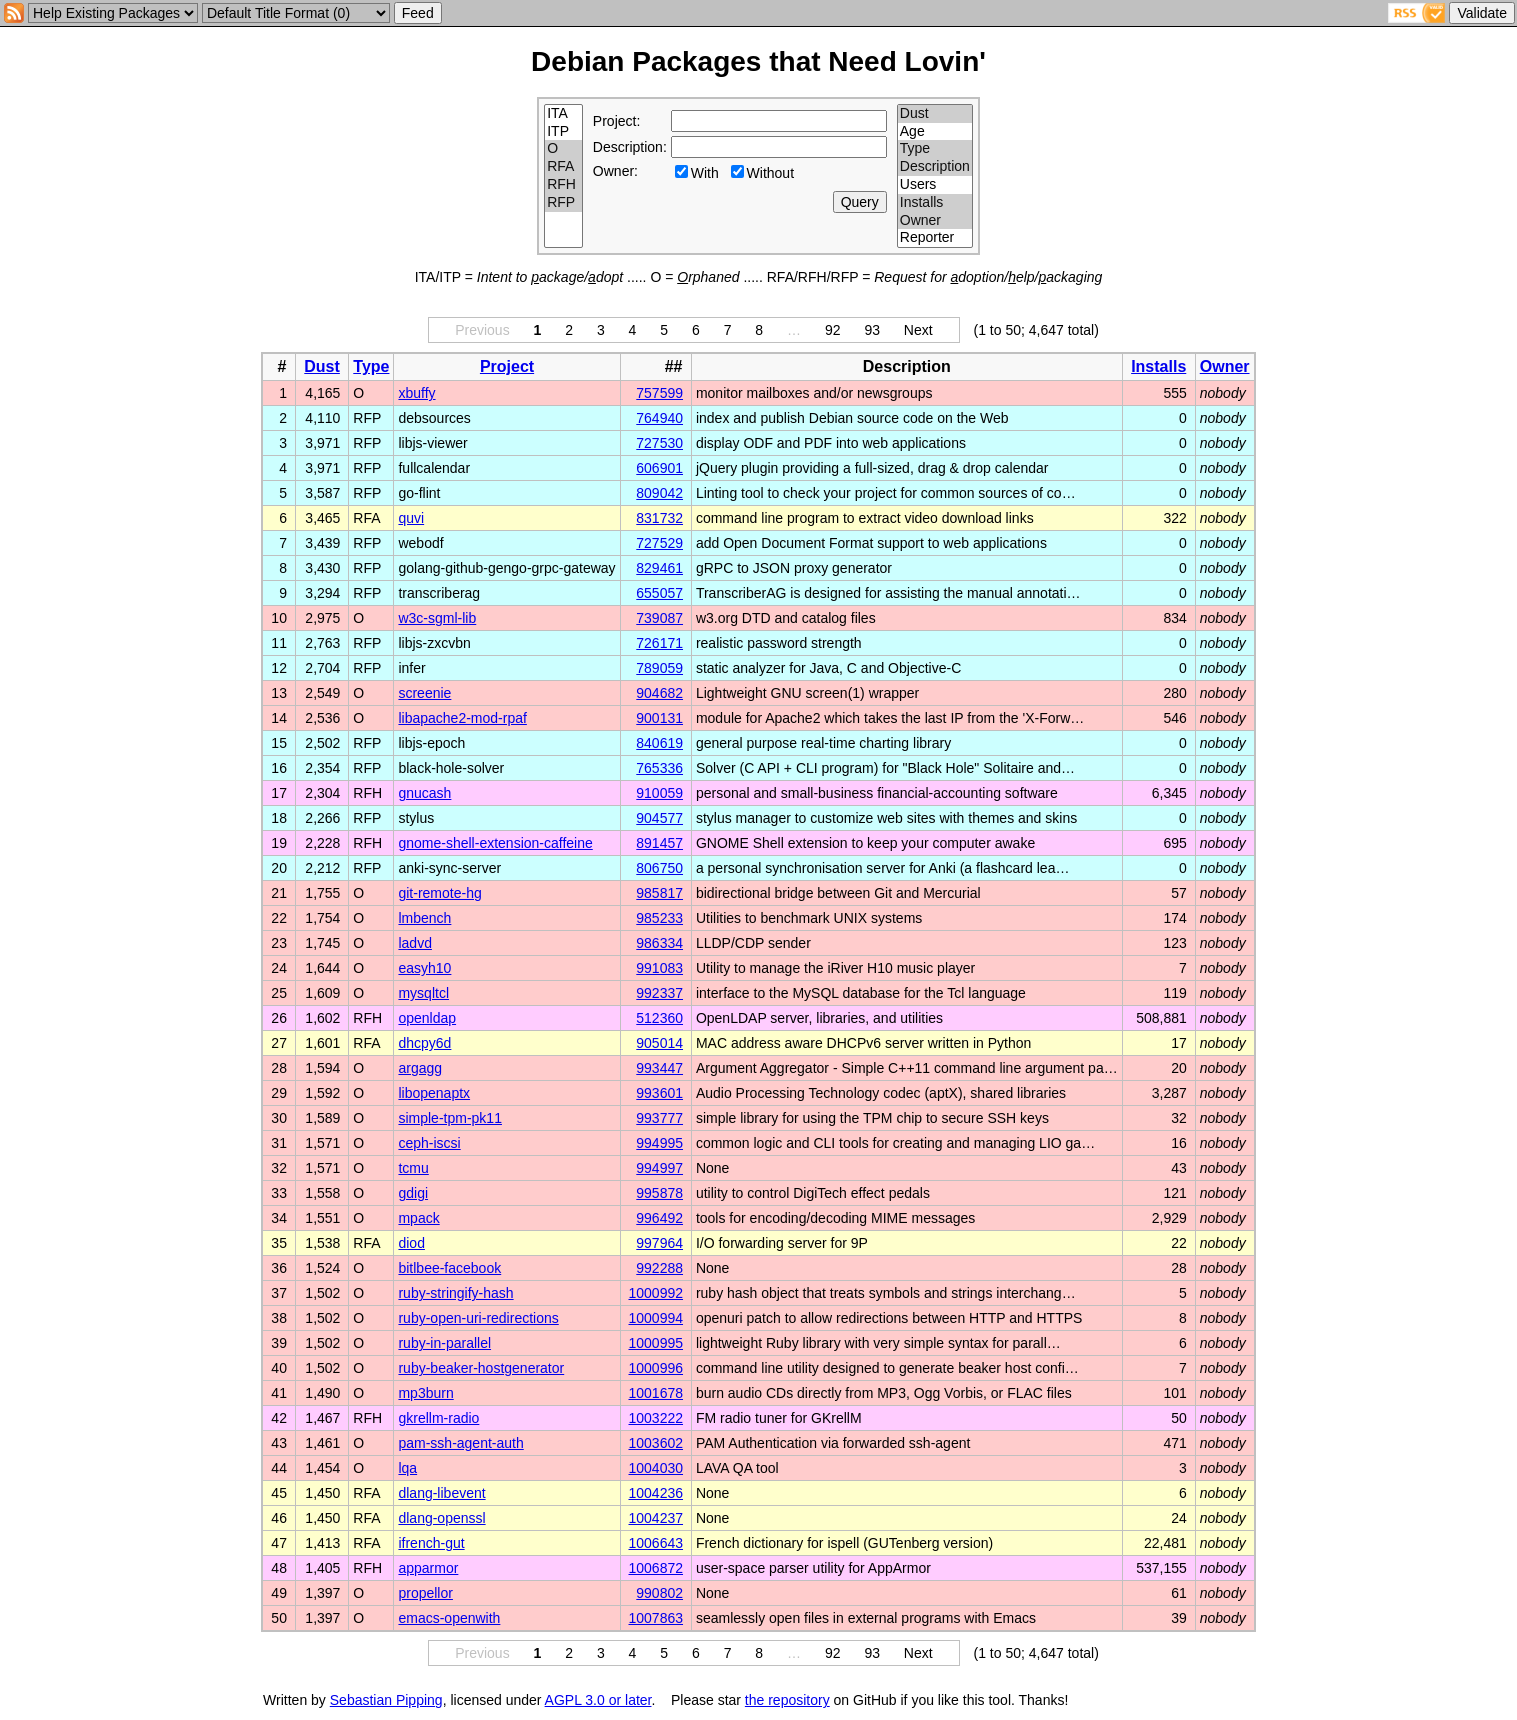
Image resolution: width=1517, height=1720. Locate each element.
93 (872, 330)
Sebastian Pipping (386, 1700)
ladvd (414, 943)
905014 (659, 1043)
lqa (407, 1468)
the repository (787, 1700)
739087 (659, 618)
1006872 (656, 1568)
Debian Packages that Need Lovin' (758, 61)
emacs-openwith (449, 1618)
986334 (659, 943)
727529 (659, 543)
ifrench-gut (431, 1543)
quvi (411, 518)
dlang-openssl (441, 1518)
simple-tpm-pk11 (449, 1118)
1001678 (656, 1393)
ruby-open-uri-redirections (478, 1318)
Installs (935, 203)
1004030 (656, 1468)
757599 (659, 393)
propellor (425, 1593)
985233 (659, 918)
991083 (659, 968)
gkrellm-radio (438, 1418)
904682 (659, 693)
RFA (563, 167)
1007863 (656, 1618)
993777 (659, 1118)
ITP (563, 132)
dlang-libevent (441, 1493)
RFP (563, 203)
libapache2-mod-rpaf (462, 718)
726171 (659, 643)
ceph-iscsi (429, 1143)
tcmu (413, 1168)
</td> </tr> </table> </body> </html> (1169, 1700)
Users (935, 185)
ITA (563, 114)
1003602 (656, 1443)
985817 (659, 893)
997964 (659, 1243)
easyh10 (424, 968)
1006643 (656, 1543)
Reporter (935, 238)
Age (935, 132)
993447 (659, 1068)
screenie (424, 693)
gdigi (413, 1193)
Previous (482, 330)
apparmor (428, 1568)
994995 (659, 1143)
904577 (659, 818)
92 (833, 330)
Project (507, 366)
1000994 (656, 1318)
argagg (420, 1068)
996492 (659, 1218)
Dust (935, 114)
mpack (418, 1218)
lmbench (424, 918)
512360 (659, 1018)
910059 (659, 793)
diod (411, 1243)
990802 (659, 1593)
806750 (659, 868)
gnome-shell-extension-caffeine (495, 843)
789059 (659, 668)
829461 (659, 568)
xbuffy (416, 393)
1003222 (656, 1418)
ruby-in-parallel (444, 1343)
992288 (659, 1268)
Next (918, 330)
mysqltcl (423, 993)
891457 (659, 843)
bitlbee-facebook (449, 1268)
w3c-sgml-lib (437, 618)
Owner (935, 221)
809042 (659, 493)
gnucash (424, 793)
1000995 (656, 1343)
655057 (659, 593)
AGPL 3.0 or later (598, 1700)
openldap (427, 1018)
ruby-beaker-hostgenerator (481, 1368)
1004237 (656, 1518)
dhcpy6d (424, 1043)
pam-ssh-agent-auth (460, 1443)
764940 (659, 418)
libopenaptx (434, 1093)
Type (935, 149)
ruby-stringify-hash (455, 1293)
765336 (659, 768)
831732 (659, 518)
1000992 (656, 1293)
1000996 (656, 1368)
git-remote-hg (439, 893)
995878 (659, 1193)
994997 (659, 1168)
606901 (659, 468)
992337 (659, 993)
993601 (659, 1093)
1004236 (656, 1493)
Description (935, 167)
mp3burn (425, 1393)
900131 (659, 718)
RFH (563, 185)
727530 (659, 443)
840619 (659, 743)
